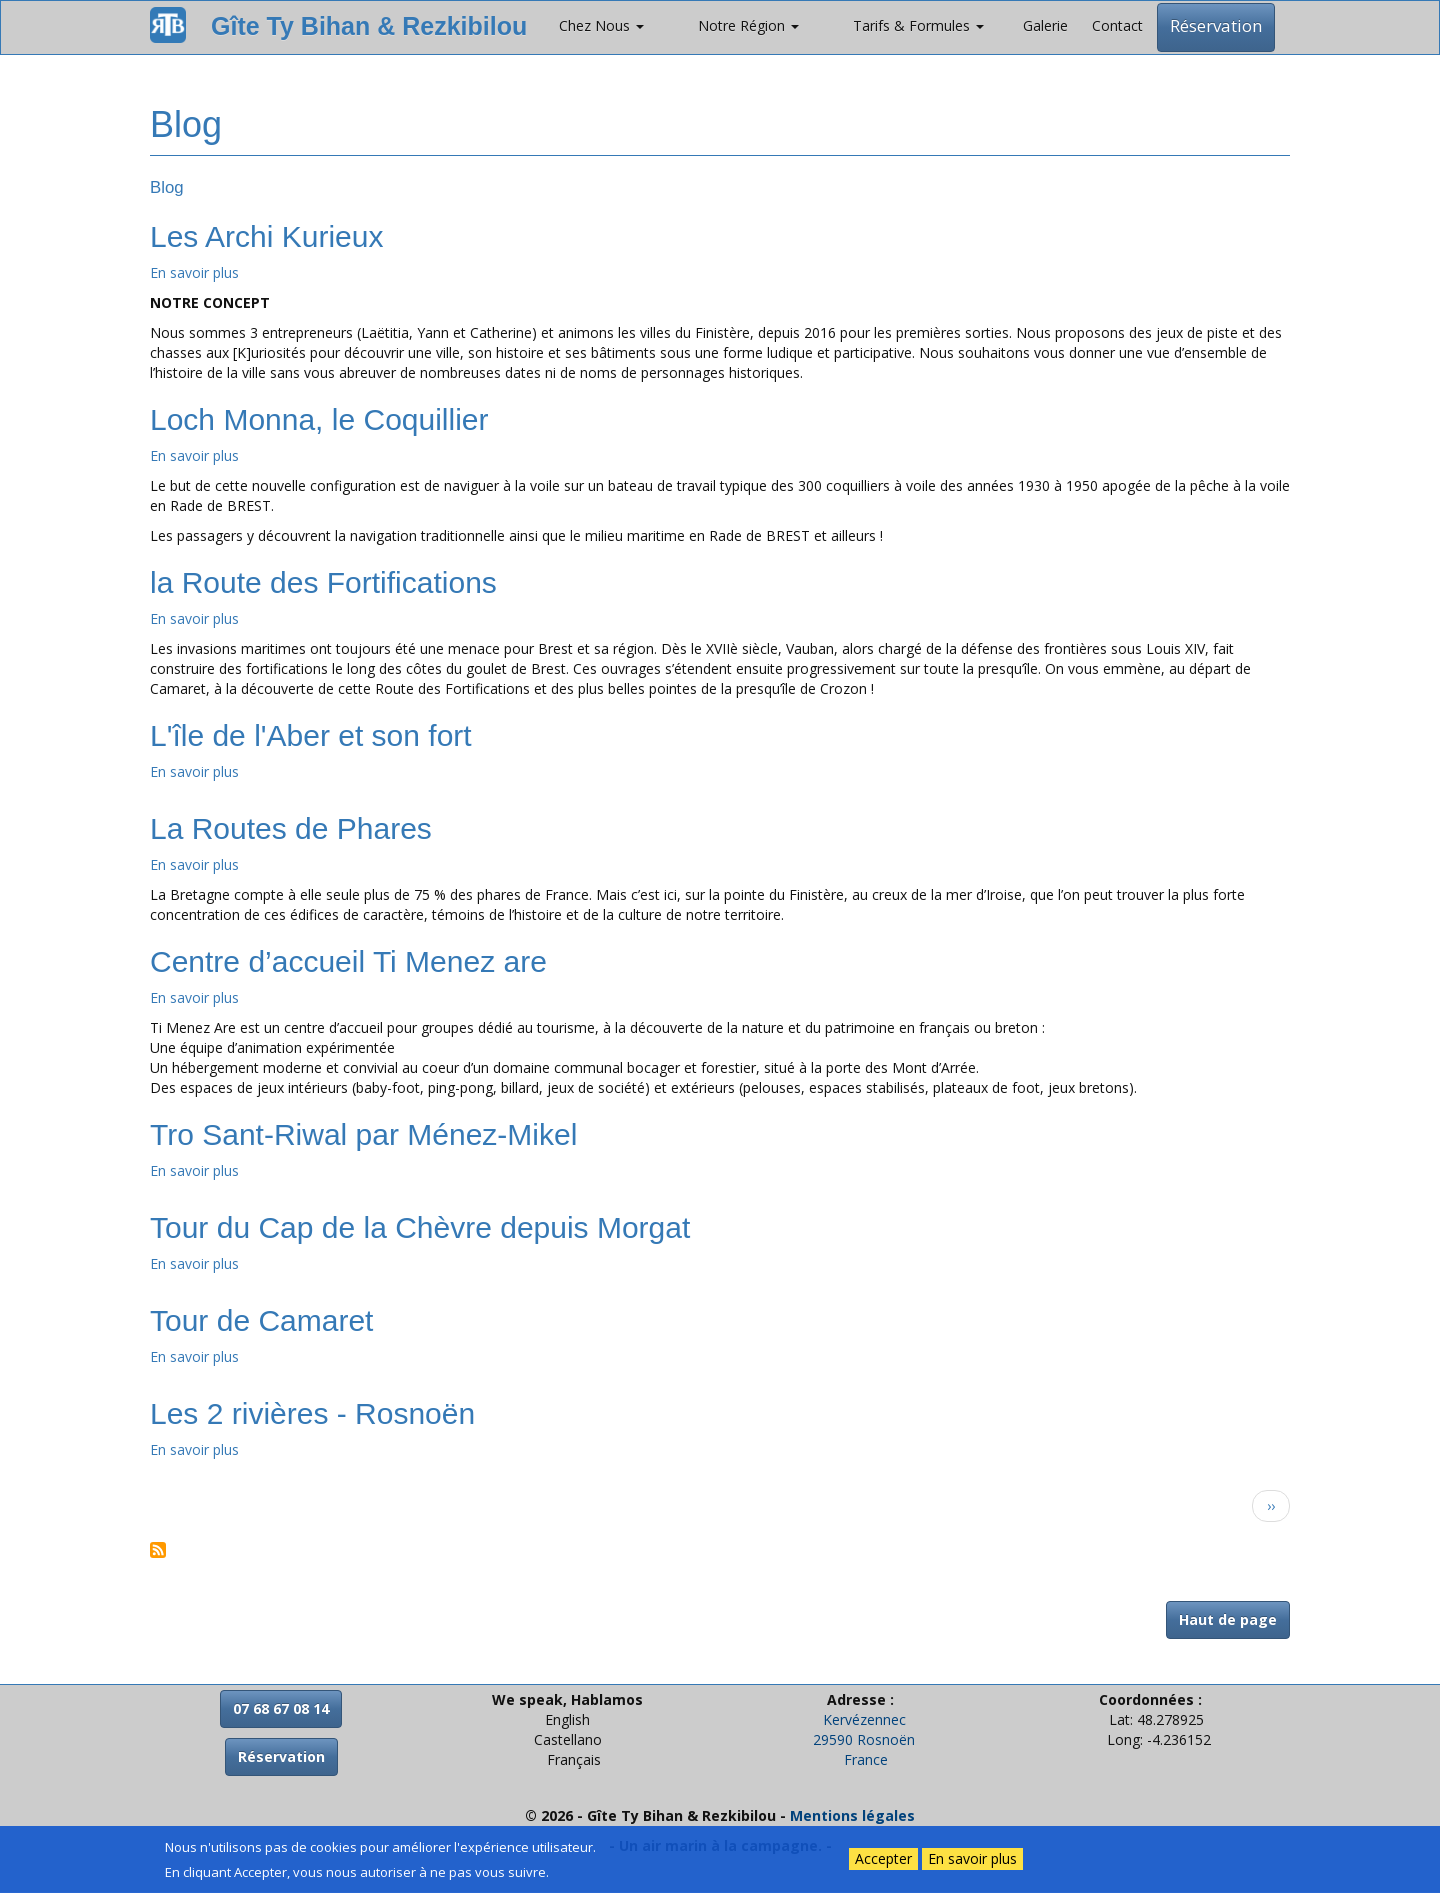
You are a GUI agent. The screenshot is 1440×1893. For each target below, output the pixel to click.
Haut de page (1228, 1619)
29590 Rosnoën (864, 1739)
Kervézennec (864, 1719)
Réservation (1216, 25)
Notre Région (748, 25)
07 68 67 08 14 (281, 1708)
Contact (1117, 25)
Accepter (883, 1858)
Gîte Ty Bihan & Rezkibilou (369, 26)
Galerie (1045, 25)
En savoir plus (194, 272)
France (866, 1759)
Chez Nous (601, 25)
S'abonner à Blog (158, 1550)
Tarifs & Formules (918, 25)
